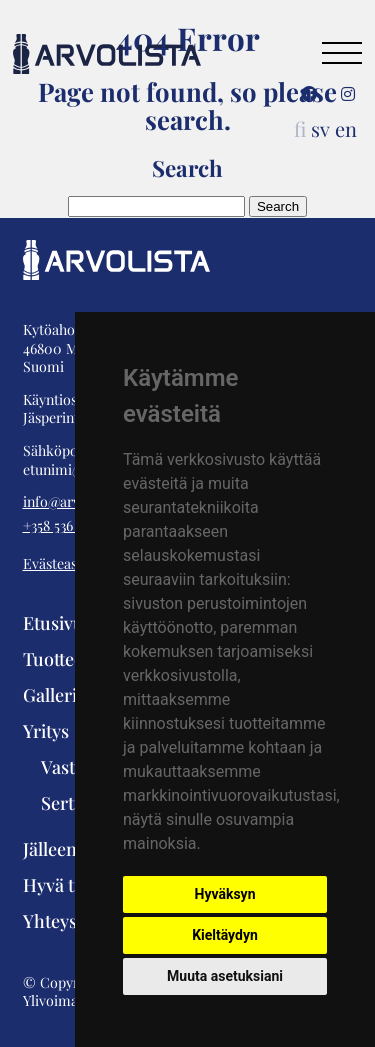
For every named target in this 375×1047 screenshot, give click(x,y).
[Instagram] (348, 94)
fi (300, 129)
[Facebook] (309, 94)
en (346, 129)
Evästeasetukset (73, 564)
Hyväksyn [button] (225, 894)
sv (320, 129)
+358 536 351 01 (67, 526)
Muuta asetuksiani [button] (225, 976)
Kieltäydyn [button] (225, 935)
